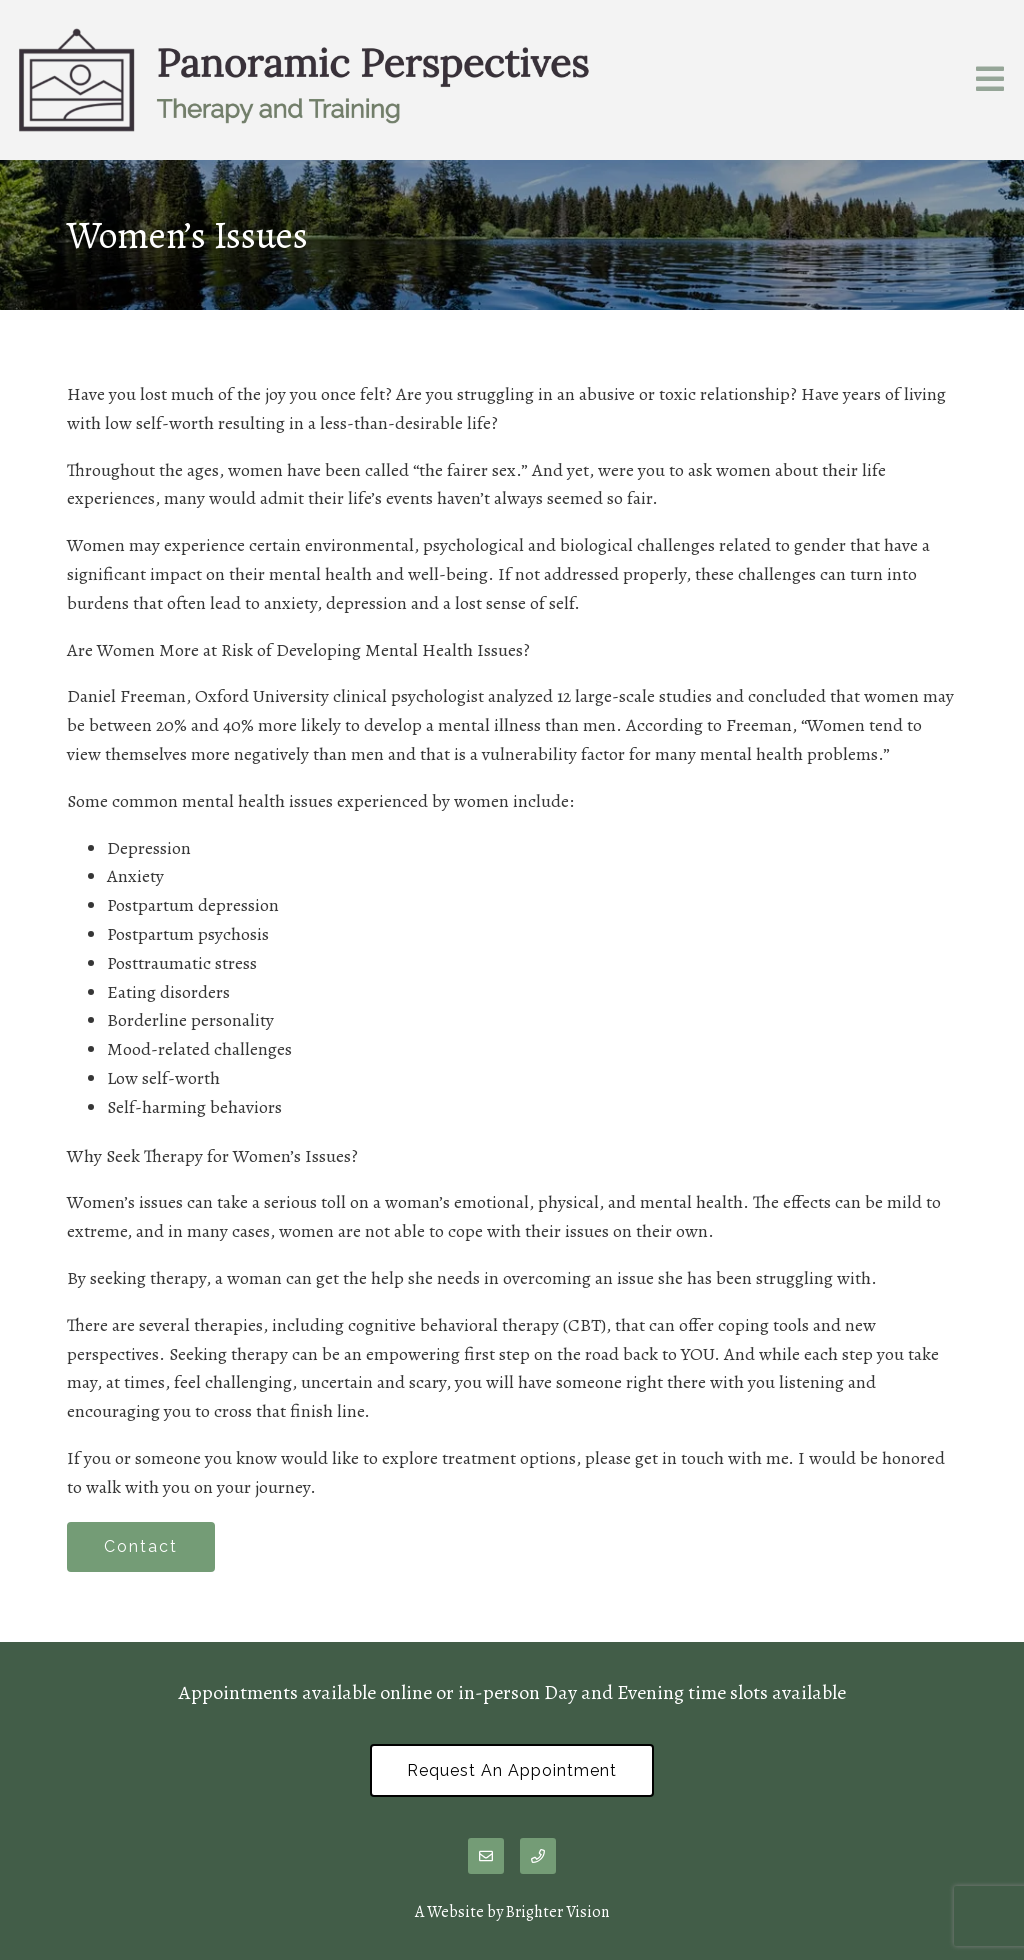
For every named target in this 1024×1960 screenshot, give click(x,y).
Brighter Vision (557, 1912)
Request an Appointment (512, 1770)
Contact (141, 1546)
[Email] (486, 1856)
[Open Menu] (990, 80)
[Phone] (538, 1856)
